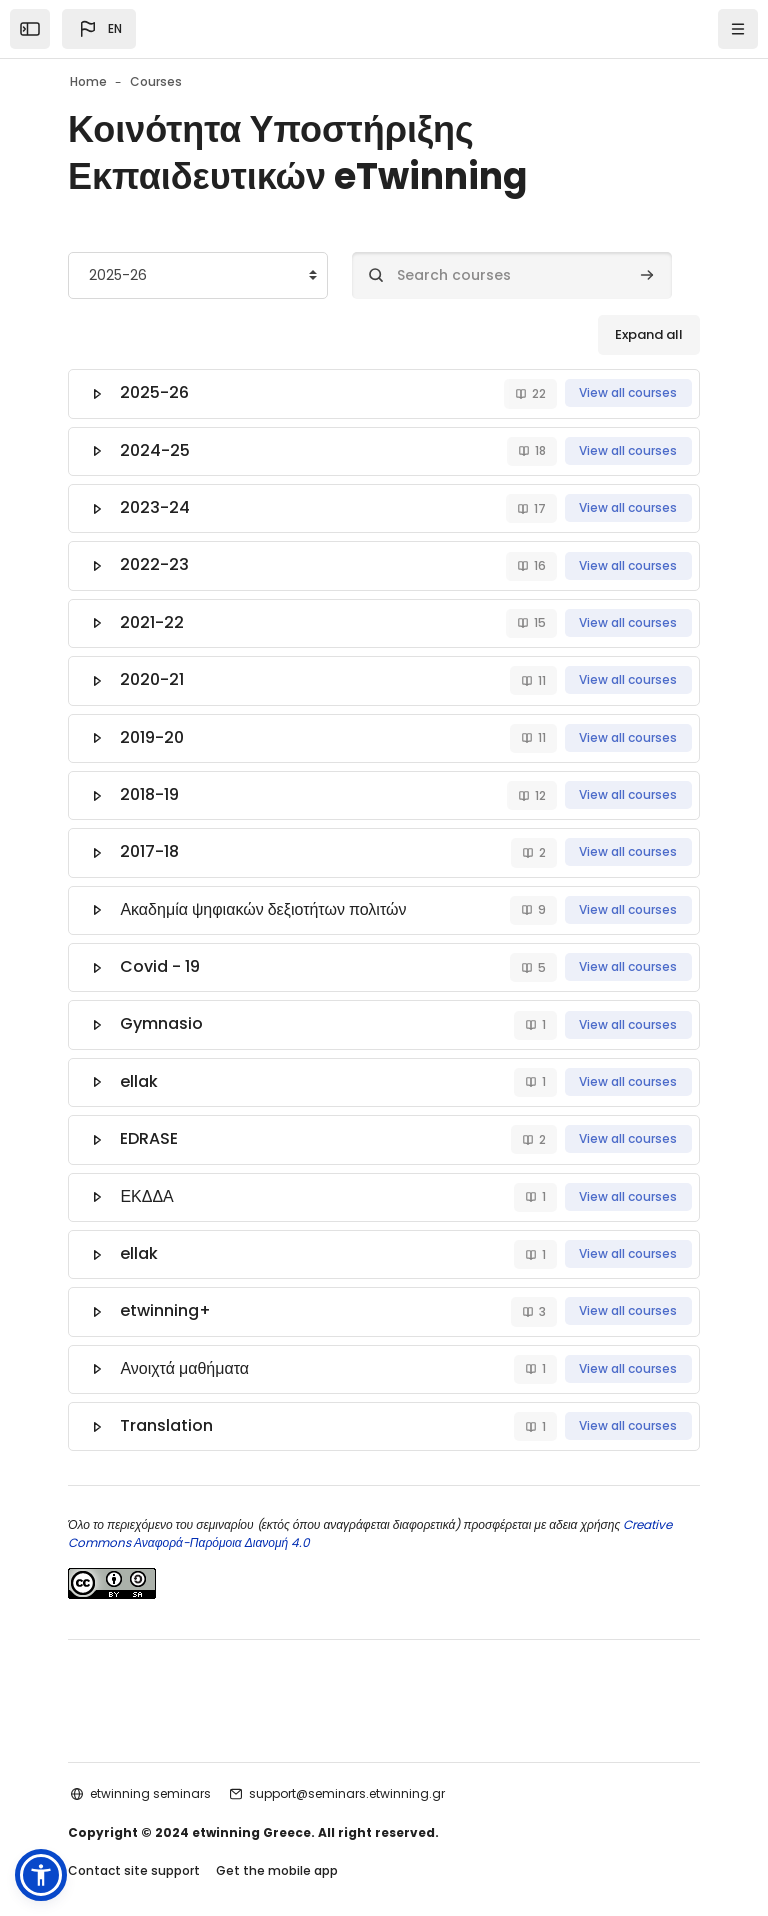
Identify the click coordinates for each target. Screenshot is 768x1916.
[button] (99, 29)
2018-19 (151, 784)
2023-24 (157, 504)
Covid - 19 (162, 952)
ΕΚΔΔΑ (148, 1176)
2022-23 (156, 560)
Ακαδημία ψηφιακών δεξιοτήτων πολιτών (265, 896)
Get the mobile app (277, 1844)
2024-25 (157, 448)
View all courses (628, 392)
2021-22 (154, 616)
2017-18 (151, 840)
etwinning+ (167, 1288)
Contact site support (134, 1844)
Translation (168, 1400)
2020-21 (154, 672)
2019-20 (154, 728)
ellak (141, 1064)
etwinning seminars (150, 1767)
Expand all (649, 334)
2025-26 (156, 392)
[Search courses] (512, 275)
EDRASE (151, 1120)
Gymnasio (163, 1008)
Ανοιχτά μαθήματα (186, 1344)
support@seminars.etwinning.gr (347, 1767)
